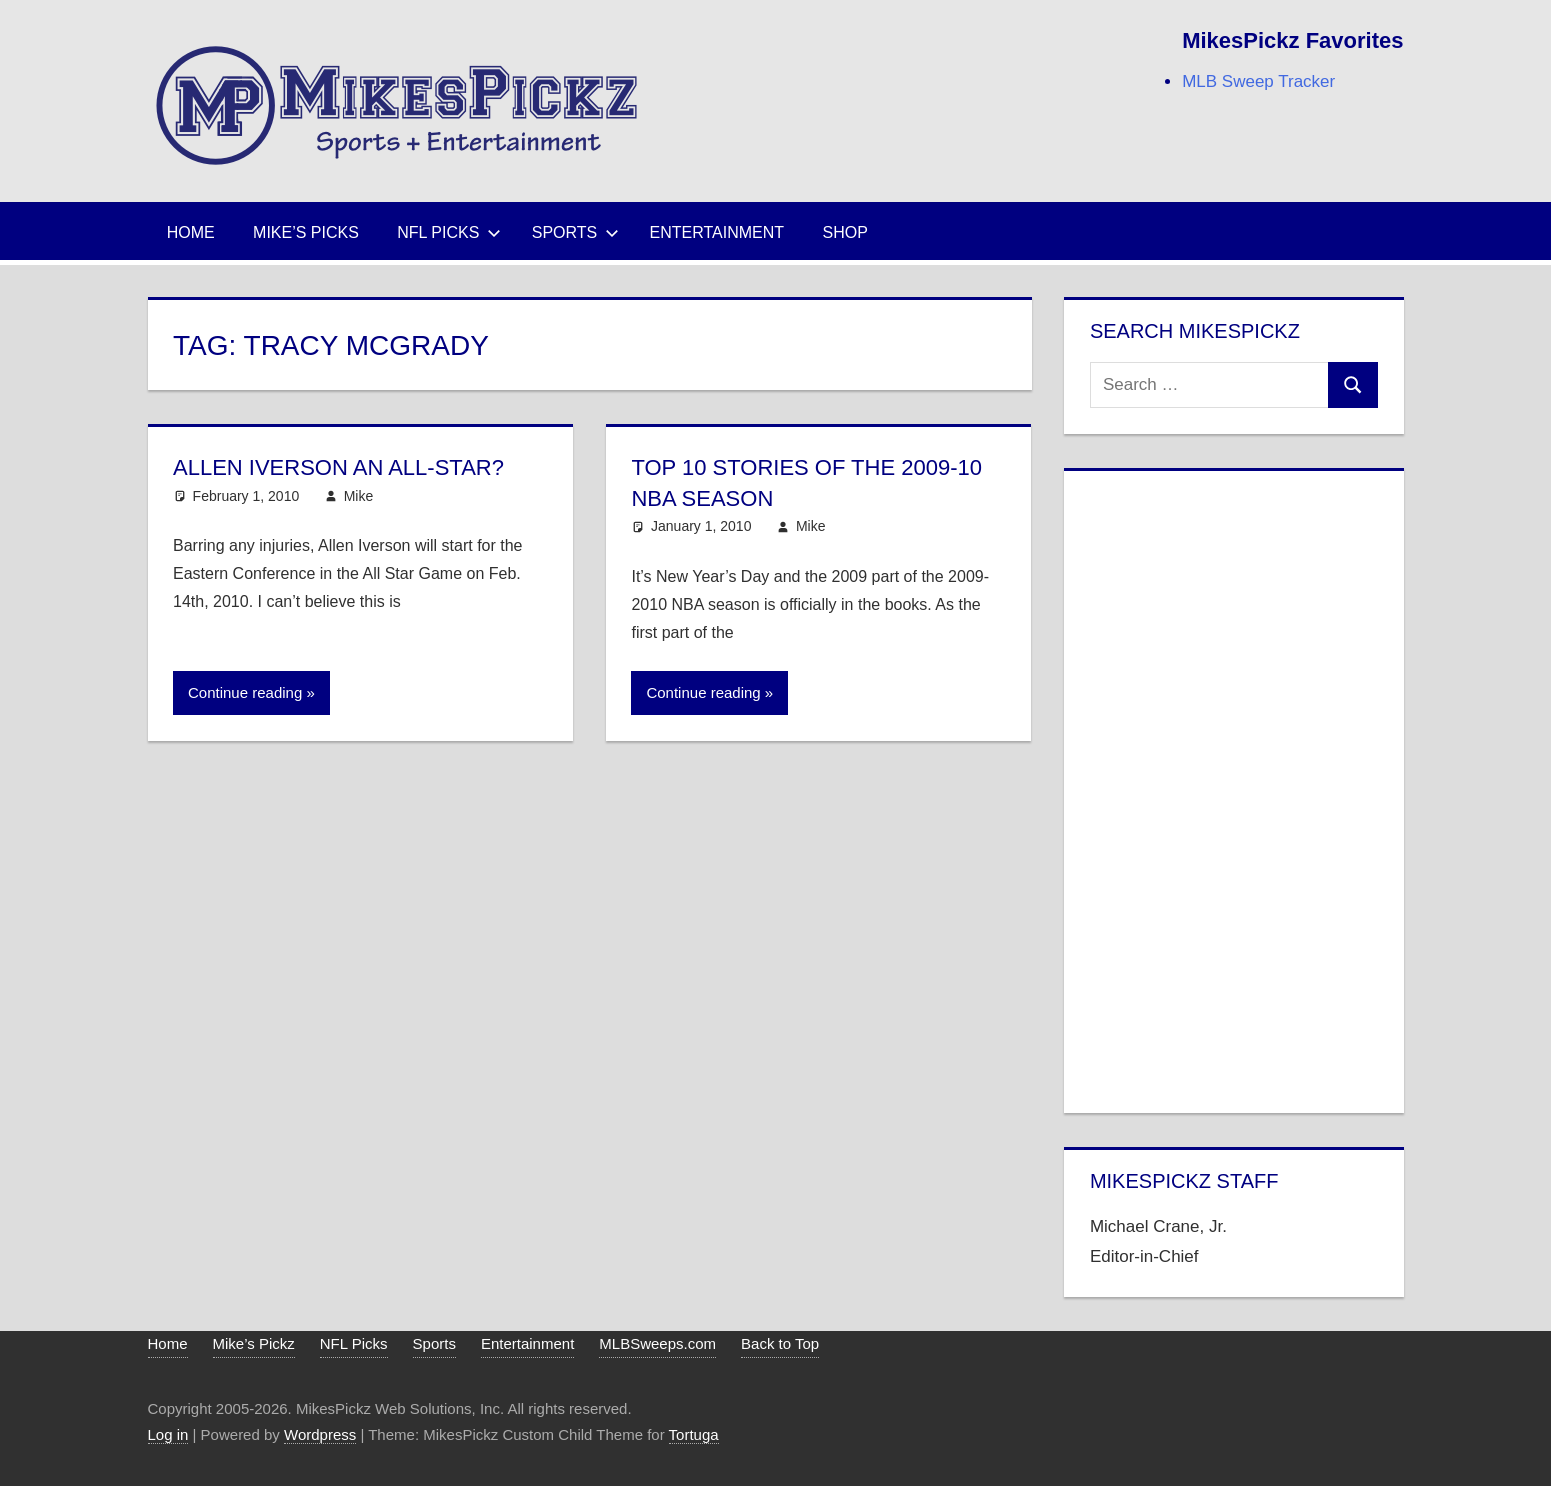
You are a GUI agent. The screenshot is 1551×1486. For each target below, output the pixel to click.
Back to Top (780, 1343)
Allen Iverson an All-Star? (338, 467)
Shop (845, 232)
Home (191, 232)
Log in (168, 1434)
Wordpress (320, 1434)
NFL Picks (449, 232)
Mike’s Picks (306, 232)
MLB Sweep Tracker (1258, 81)
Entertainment (717, 232)
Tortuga (694, 1434)
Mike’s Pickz (254, 1343)
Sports (576, 232)
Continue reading (245, 692)
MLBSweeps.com (657, 1343)
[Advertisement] (1234, 788)
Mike (359, 496)
